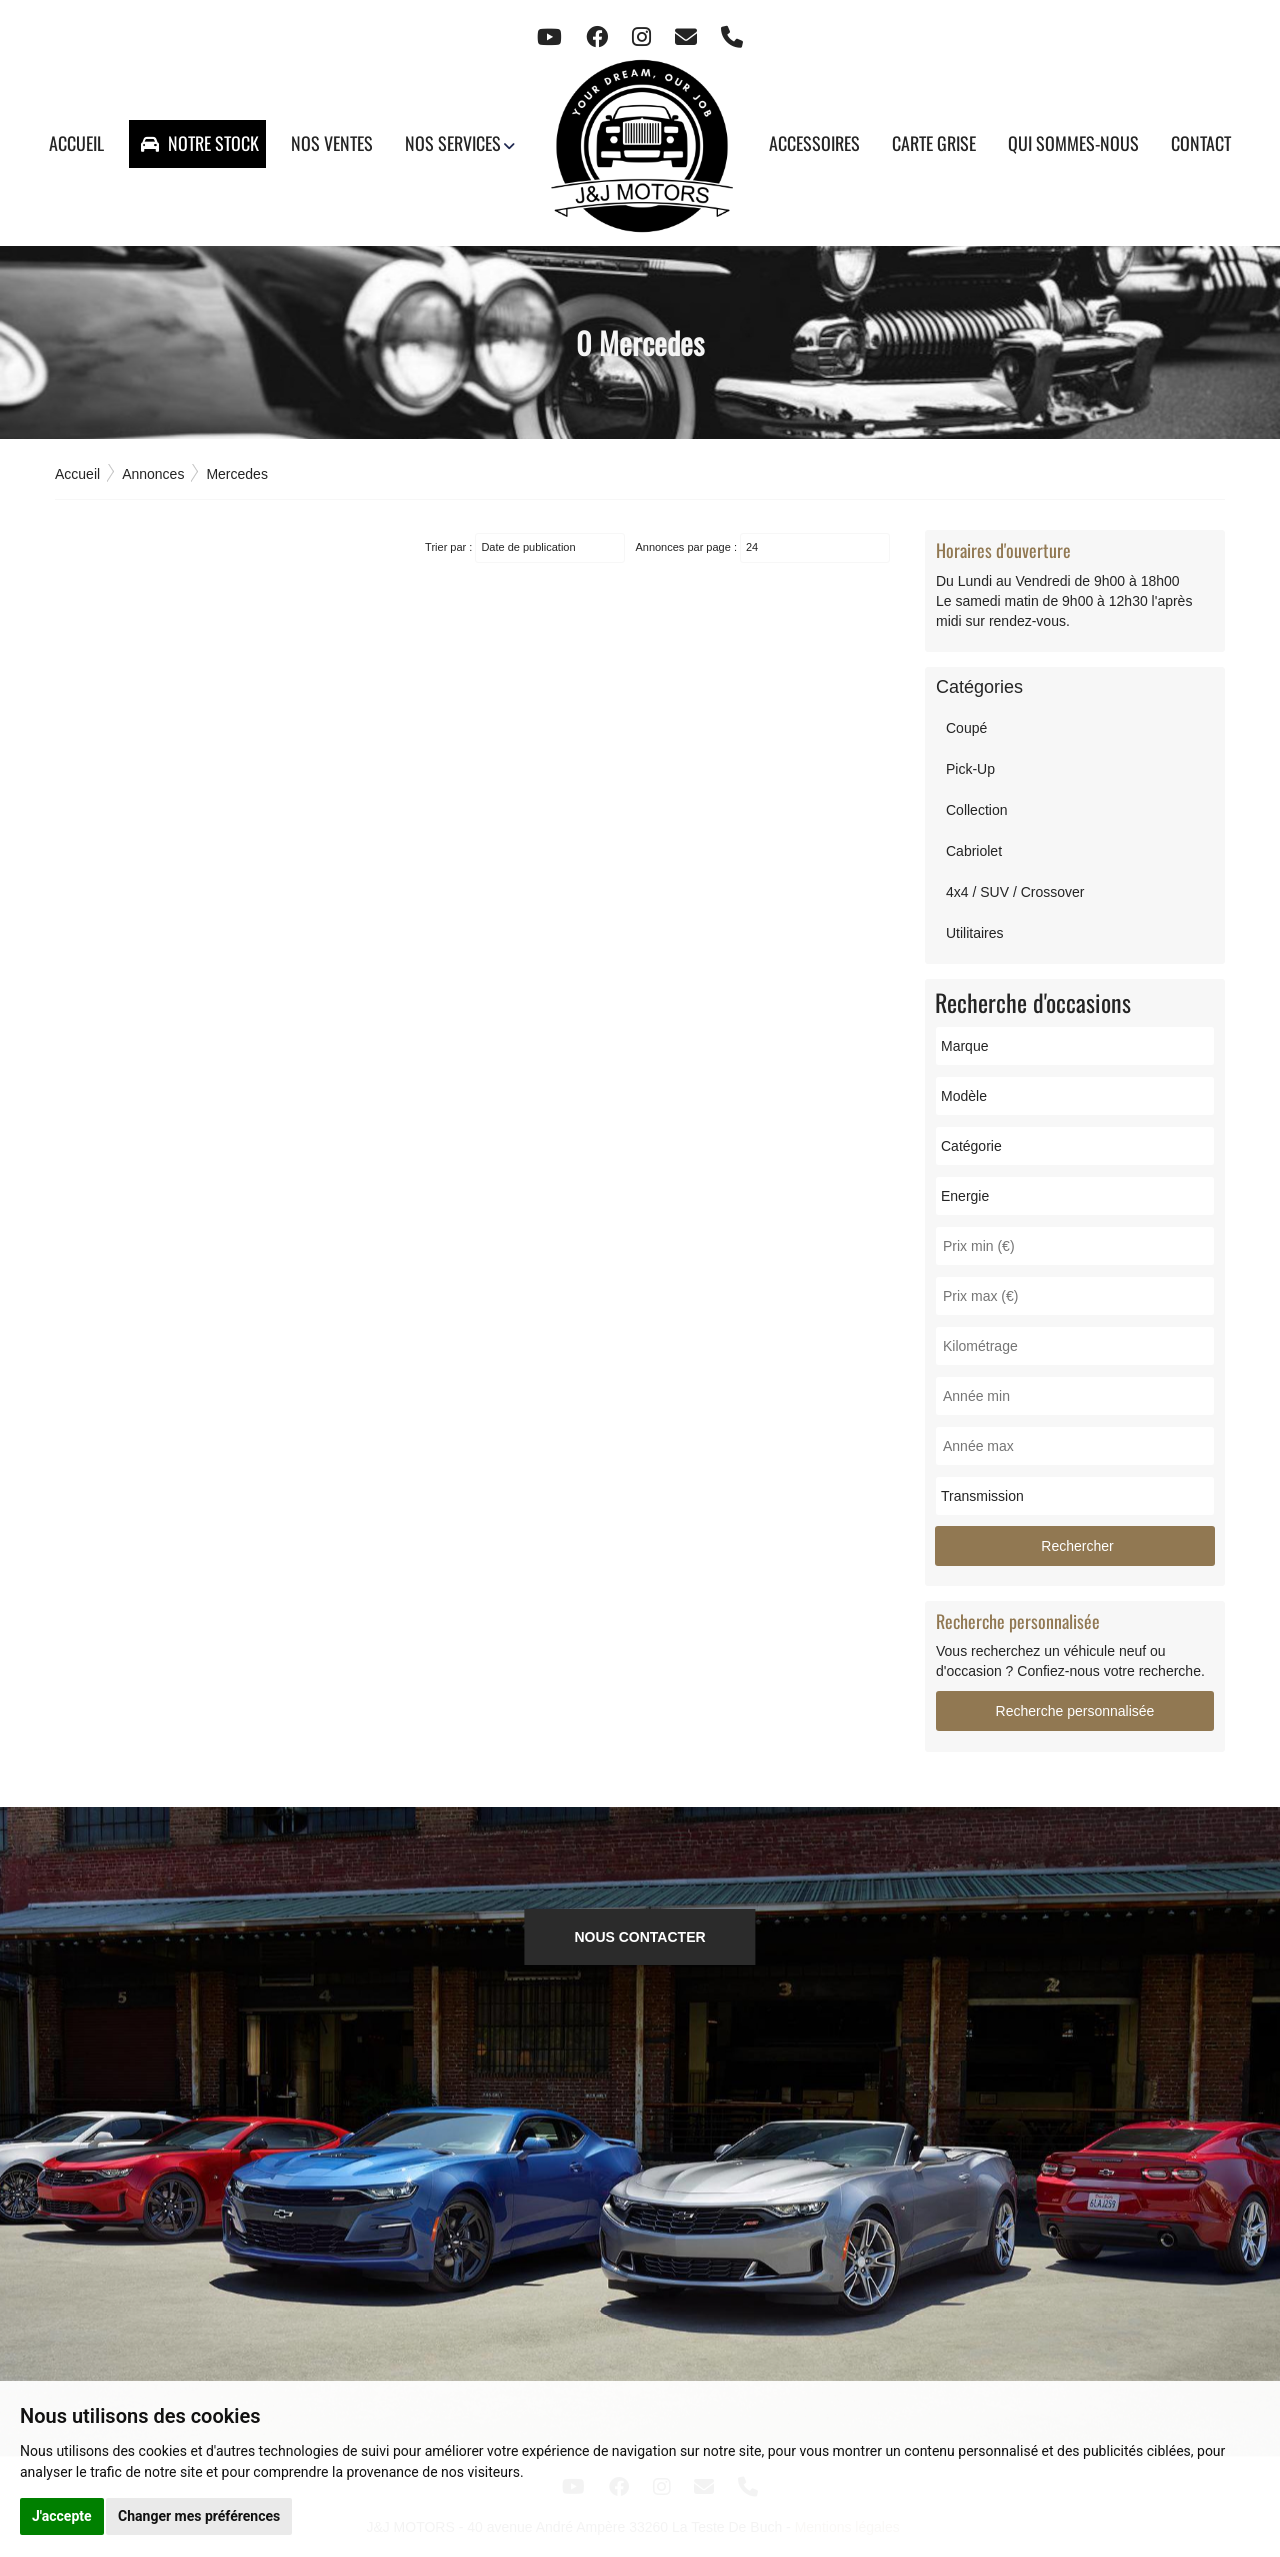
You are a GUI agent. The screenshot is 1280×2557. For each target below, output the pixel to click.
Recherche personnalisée (1075, 1711)
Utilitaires (975, 933)
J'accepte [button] (62, 2516)
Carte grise (934, 143)
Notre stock (200, 143)
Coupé (966, 728)
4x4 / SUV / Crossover (1015, 892)
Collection (976, 810)
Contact (1201, 143)
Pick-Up (970, 769)
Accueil (76, 143)
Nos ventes (332, 143)
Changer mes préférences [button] (199, 2516)
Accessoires (814, 143)
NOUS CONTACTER (639, 1937)
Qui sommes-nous (1073, 143)
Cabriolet (974, 851)
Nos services (453, 143)
